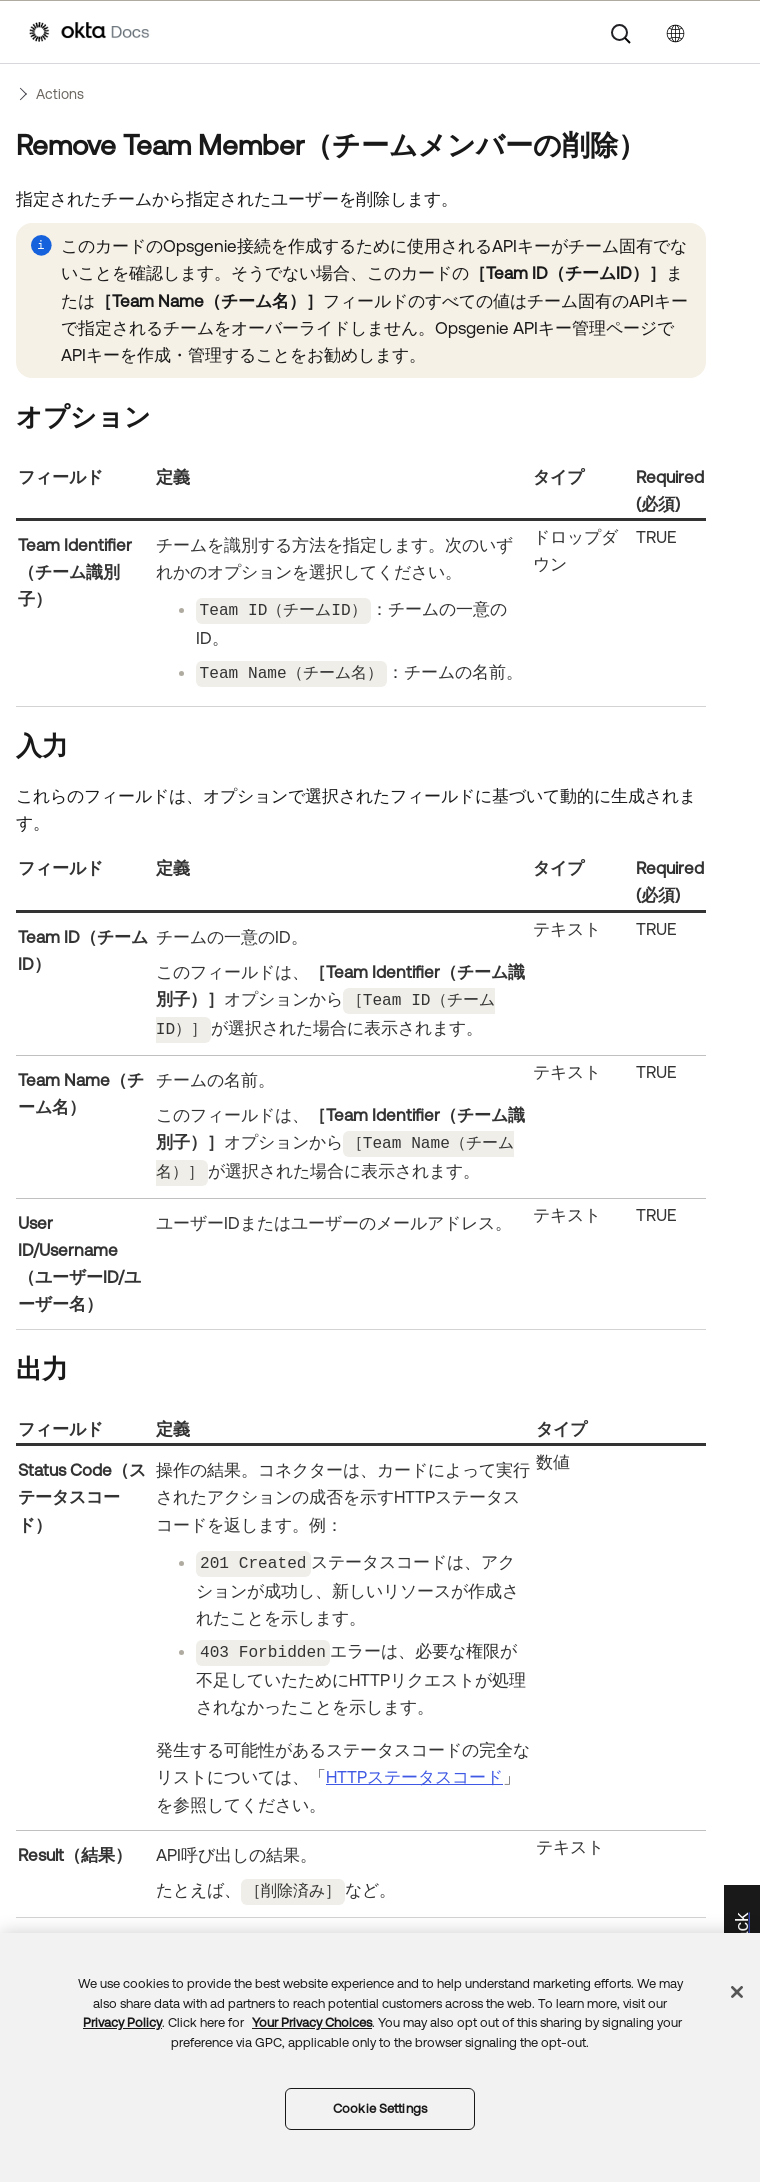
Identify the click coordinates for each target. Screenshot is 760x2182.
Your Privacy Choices (312, 2022)
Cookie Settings (380, 2108)
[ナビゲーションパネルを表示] (721, 32)
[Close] (737, 1992)
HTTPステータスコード (414, 1764)
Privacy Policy (122, 2022)
